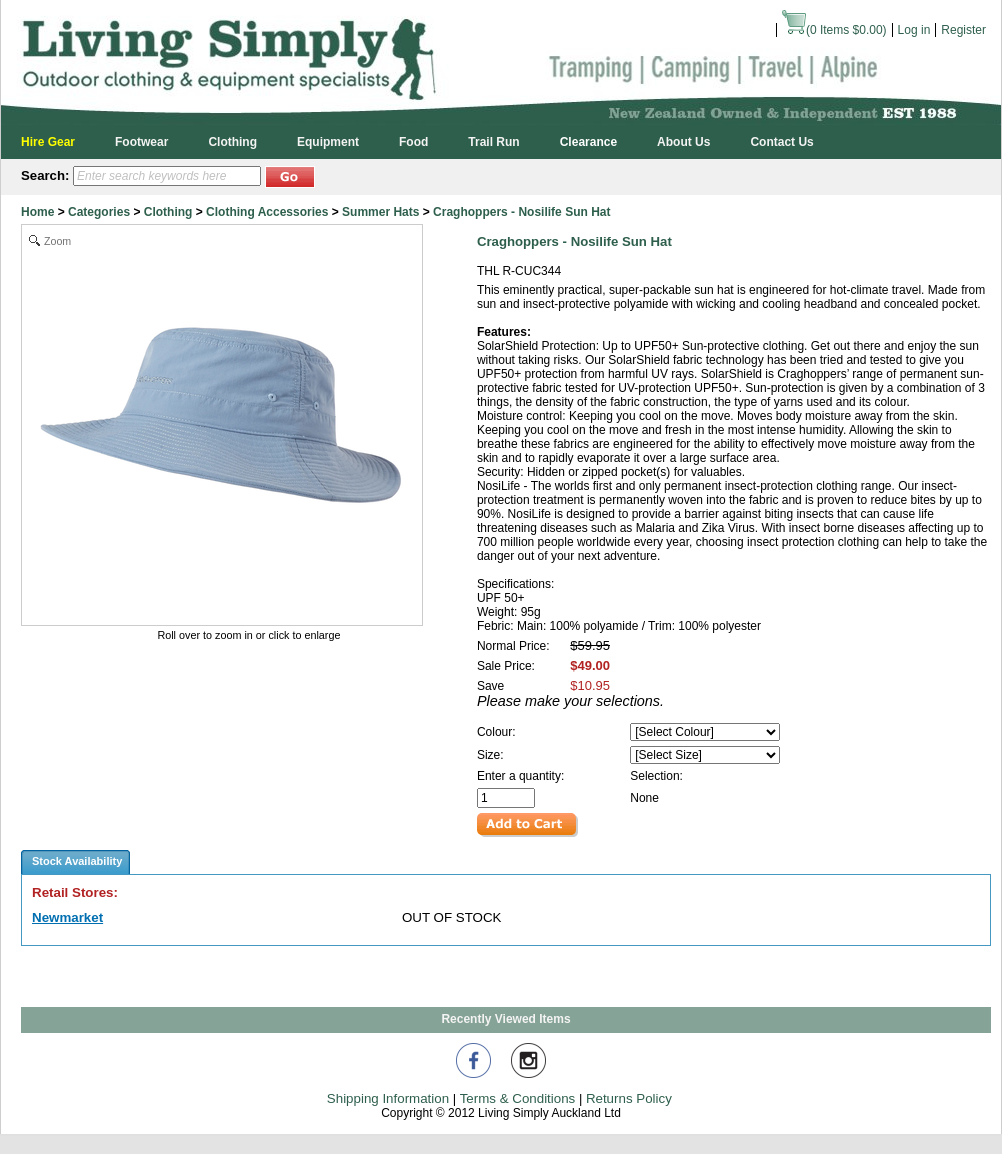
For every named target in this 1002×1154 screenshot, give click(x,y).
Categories (99, 212)
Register (963, 30)
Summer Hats (380, 212)
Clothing (232, 142)
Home (37, 212)
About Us (683, 142)
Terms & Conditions (518, 1098)
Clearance (588, 142)
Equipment (328, 142)
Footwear (141, 142)
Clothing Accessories (267, 212)
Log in (914, 30)
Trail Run (493, 142)
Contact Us (781, 142)
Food (413, 142)
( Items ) (834, 30)
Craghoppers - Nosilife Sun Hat (521, 212)
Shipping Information (388, 1098)
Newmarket (67, 917)
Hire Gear (48, 142)
